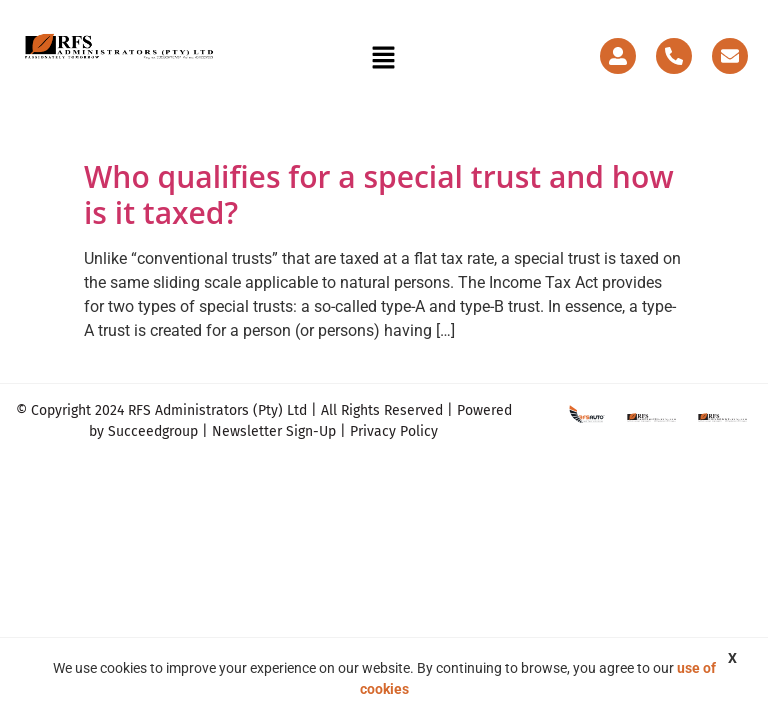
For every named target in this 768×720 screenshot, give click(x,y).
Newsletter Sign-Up (274, 431)
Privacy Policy (394, 431)
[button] (384, 60)
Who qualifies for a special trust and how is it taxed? (379, 194)
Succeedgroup (153, 431)
